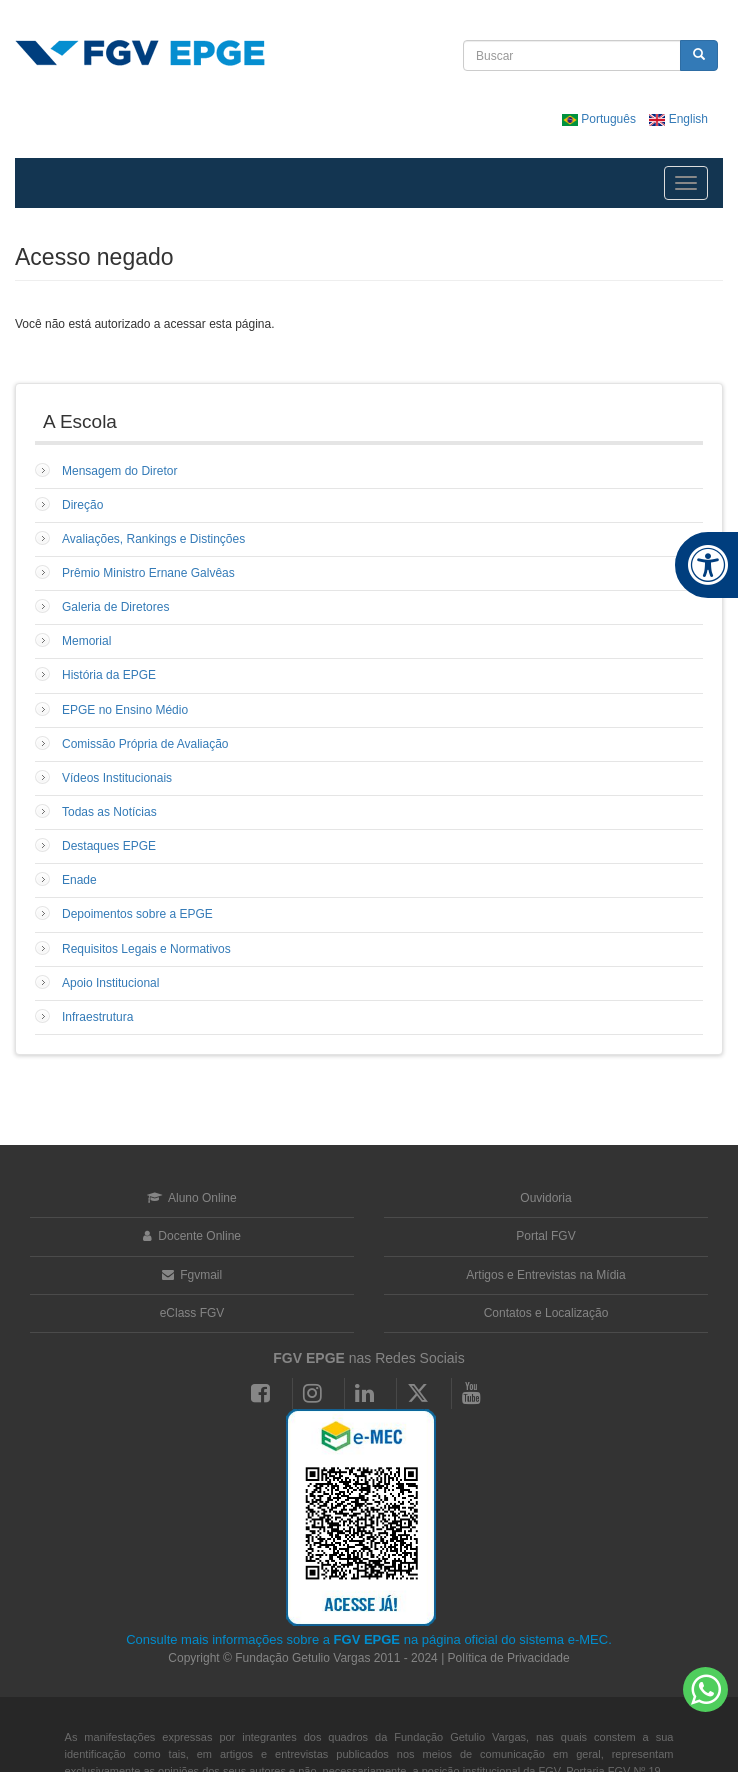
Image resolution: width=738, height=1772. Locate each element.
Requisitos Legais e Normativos (146, 949)
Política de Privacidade (509, 1658)
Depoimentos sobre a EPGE (137, 914)
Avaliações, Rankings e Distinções (153, 539)
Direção (82, 505)
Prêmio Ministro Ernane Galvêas (148, 573)
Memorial (86, 641)
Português (600, 119)
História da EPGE (109, 675)
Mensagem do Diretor (119, 471)
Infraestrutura (97, 1017)
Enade (79, 880)
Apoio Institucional (110, 983)
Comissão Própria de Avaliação (145, 744)
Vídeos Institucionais (117, 778)
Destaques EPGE (109, 846)
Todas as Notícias (109, 812)
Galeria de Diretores (115, 607)
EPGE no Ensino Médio (125, 710)
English (678, 119)
